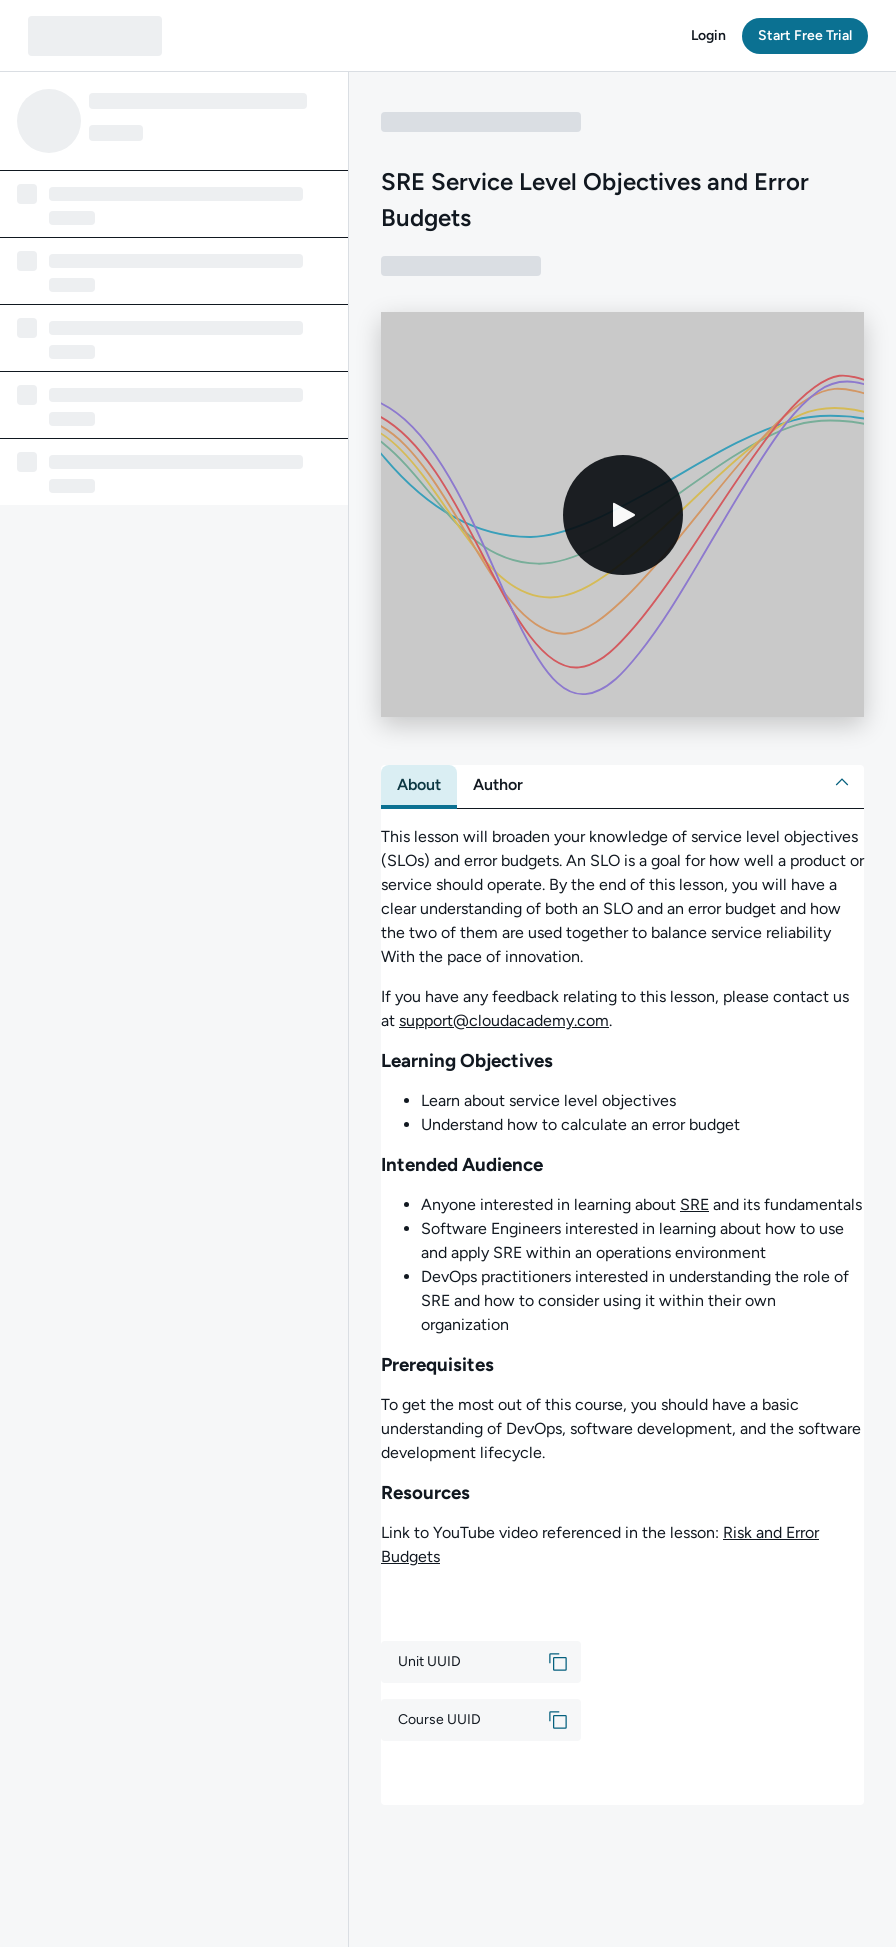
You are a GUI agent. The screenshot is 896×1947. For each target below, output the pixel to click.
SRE (694, 1204)
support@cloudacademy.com (504, 1020)
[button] (708, 36)
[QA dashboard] (95, 36)
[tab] (419, 785)
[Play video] (623, 515)
